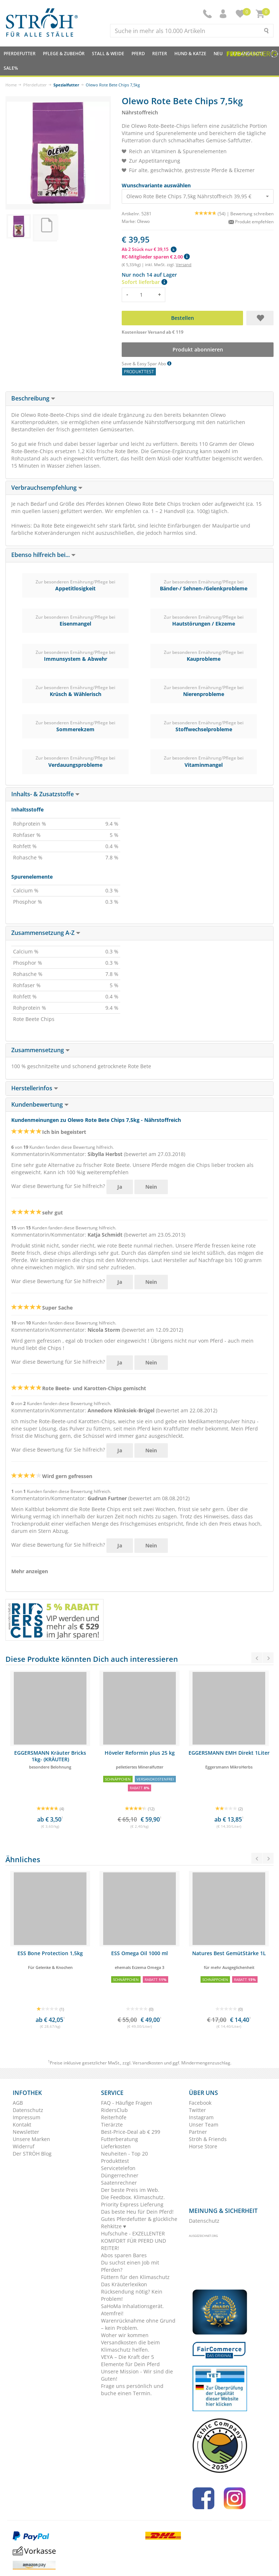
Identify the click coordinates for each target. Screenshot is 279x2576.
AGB (18, 2102)
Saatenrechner (119, 2182)
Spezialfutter (66, 85)
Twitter (197, 2110)
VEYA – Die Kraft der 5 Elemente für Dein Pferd (130, 2360)
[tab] (139, 399)
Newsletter (26, 2131)
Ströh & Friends (208, 2139)
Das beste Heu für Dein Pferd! (137, 2211)
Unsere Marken (31, 2139)
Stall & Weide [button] (108, 53)
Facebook (200, 2102)
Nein (151, 1186)
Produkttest (115, 2160)
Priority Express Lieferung (132, 2204)
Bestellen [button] (182, 317)
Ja (119, 1186)
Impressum (26, 2117)
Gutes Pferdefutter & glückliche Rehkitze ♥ (139, 2222)
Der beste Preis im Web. (130, 2189)
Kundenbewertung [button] (40, 1104)
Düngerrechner (119, 2175)
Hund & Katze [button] (190, 53)
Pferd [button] (138, 53)
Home (11, 85)
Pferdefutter (35, 85)
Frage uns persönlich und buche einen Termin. (132, 2389)
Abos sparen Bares (124, 2255)
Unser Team (203, 2124)
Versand (183, 264)
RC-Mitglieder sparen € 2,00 (156, 256)
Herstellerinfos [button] (34, 1088)
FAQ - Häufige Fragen (126, 2102)
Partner (198, 2131)
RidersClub (114, 2110)
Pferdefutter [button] (20, 53)
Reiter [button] (159, 53)
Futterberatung (119, 2139)
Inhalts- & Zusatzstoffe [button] (45, 794)
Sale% (11, 68)
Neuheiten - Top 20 (124, 2153)
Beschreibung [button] (33, 398)
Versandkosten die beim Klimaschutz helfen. (130, 2346)
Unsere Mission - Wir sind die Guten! (137, 2375)
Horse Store (203, 2146)
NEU (218, 53)
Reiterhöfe (113, 2117)
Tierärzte (112, 2124)
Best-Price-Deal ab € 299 (130, 2131)
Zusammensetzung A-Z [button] (45, 933)
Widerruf (24, 2146)
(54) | (212, 214)
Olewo (143, 221)
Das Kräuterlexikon (124, 2284)
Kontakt (22, 2124)
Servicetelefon (118, 2168)
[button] (224, 13)
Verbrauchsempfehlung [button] (46, 488)
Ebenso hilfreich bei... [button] (43, 555)
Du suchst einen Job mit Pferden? (130, 2266)
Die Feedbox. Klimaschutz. (133, 2197)
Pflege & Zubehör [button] (64, 53)
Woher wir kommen (125, 2335)
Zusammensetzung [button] (40, 1050)
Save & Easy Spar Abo (146, 364)
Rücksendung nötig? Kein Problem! (131, 2295)
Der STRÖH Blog (32, 2153)
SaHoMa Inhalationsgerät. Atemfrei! (132, 2310)
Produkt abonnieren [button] (198, 349)
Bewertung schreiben (252, 214)
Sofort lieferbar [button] (144, 281)
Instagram (201, 2117)
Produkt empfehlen (251, 222)
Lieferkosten (116, 2146)
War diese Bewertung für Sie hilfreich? (58, 1186)
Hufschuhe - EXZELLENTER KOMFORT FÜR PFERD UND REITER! (133, 2240)
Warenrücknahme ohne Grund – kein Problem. (138, 2324)
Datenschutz (28, 2110)
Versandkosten (148, 2063)
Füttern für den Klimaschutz (135, 2277)
